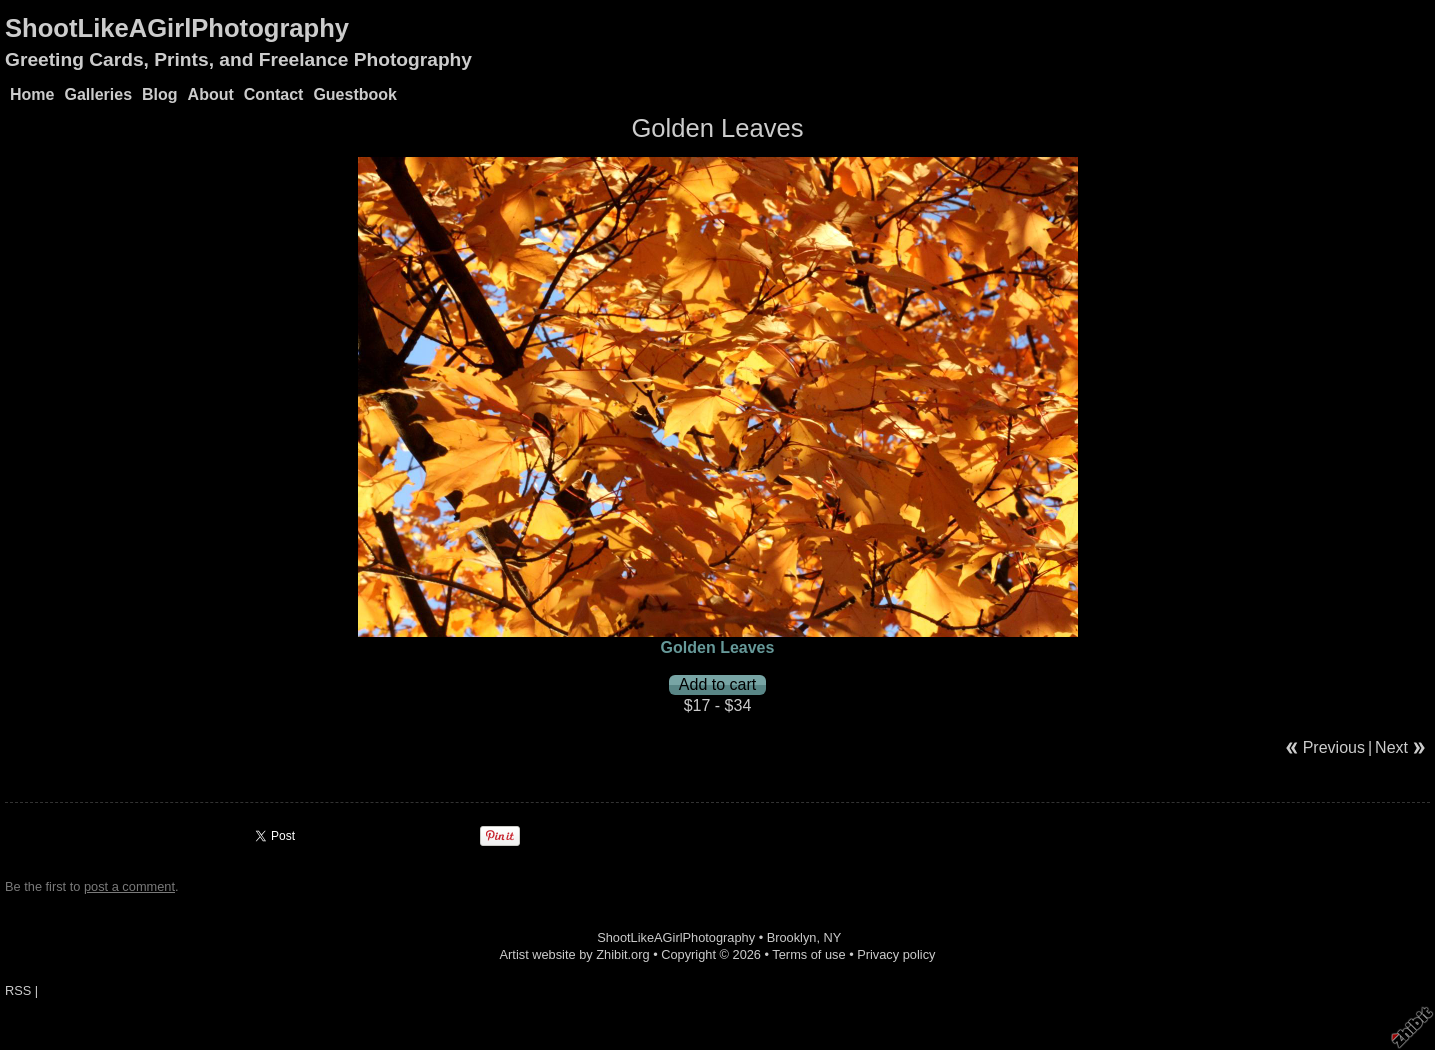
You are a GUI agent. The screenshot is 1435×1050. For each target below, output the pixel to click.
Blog (160, 94)
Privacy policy (896, 954)
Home (32, 94)
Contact (274, 94)
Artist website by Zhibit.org (575, 954)
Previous (1334, 747)
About (211, 94)
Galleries (98, 94)
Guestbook (355, 94)
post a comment (129, 886)
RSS (18, 990)
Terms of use (808, 954)
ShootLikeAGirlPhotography (177, 28)
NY (833, 937)
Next (1391, 747)
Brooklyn (792, 937)
